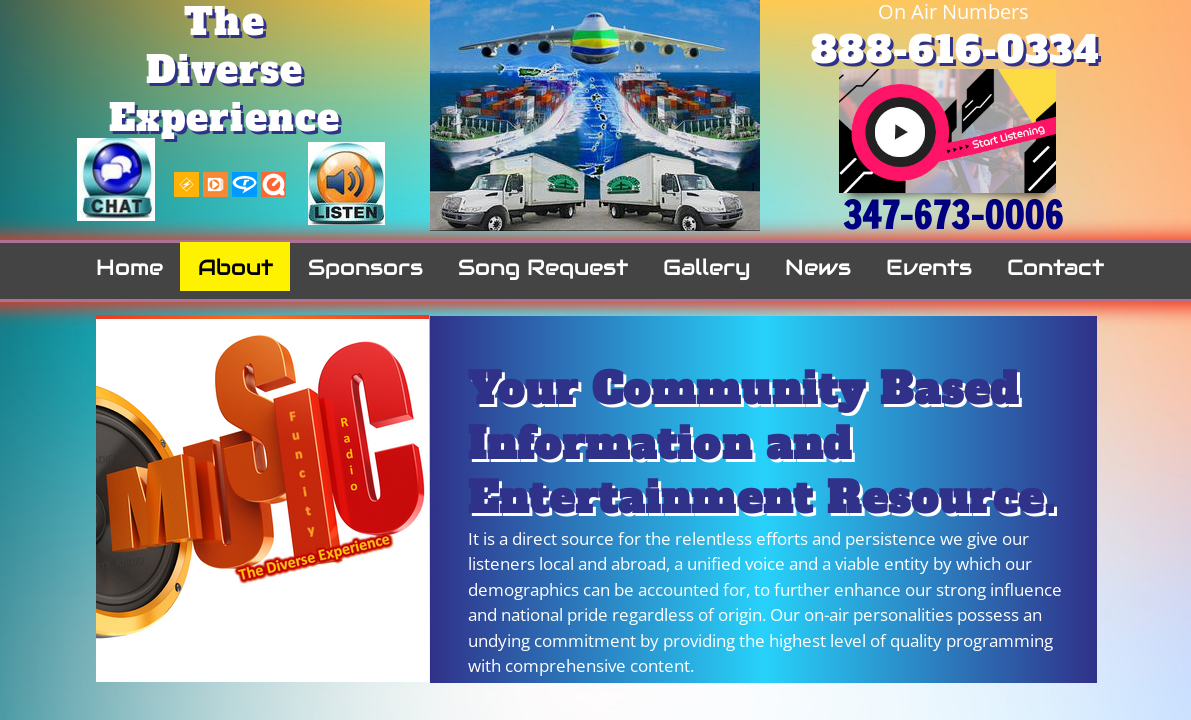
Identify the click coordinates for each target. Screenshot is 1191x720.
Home (129, 267)
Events (929, 267)
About (235, 267)
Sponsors (365, 267)
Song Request (543, 267)
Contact (1055, 267)
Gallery (706, 267)
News (818, 267)
